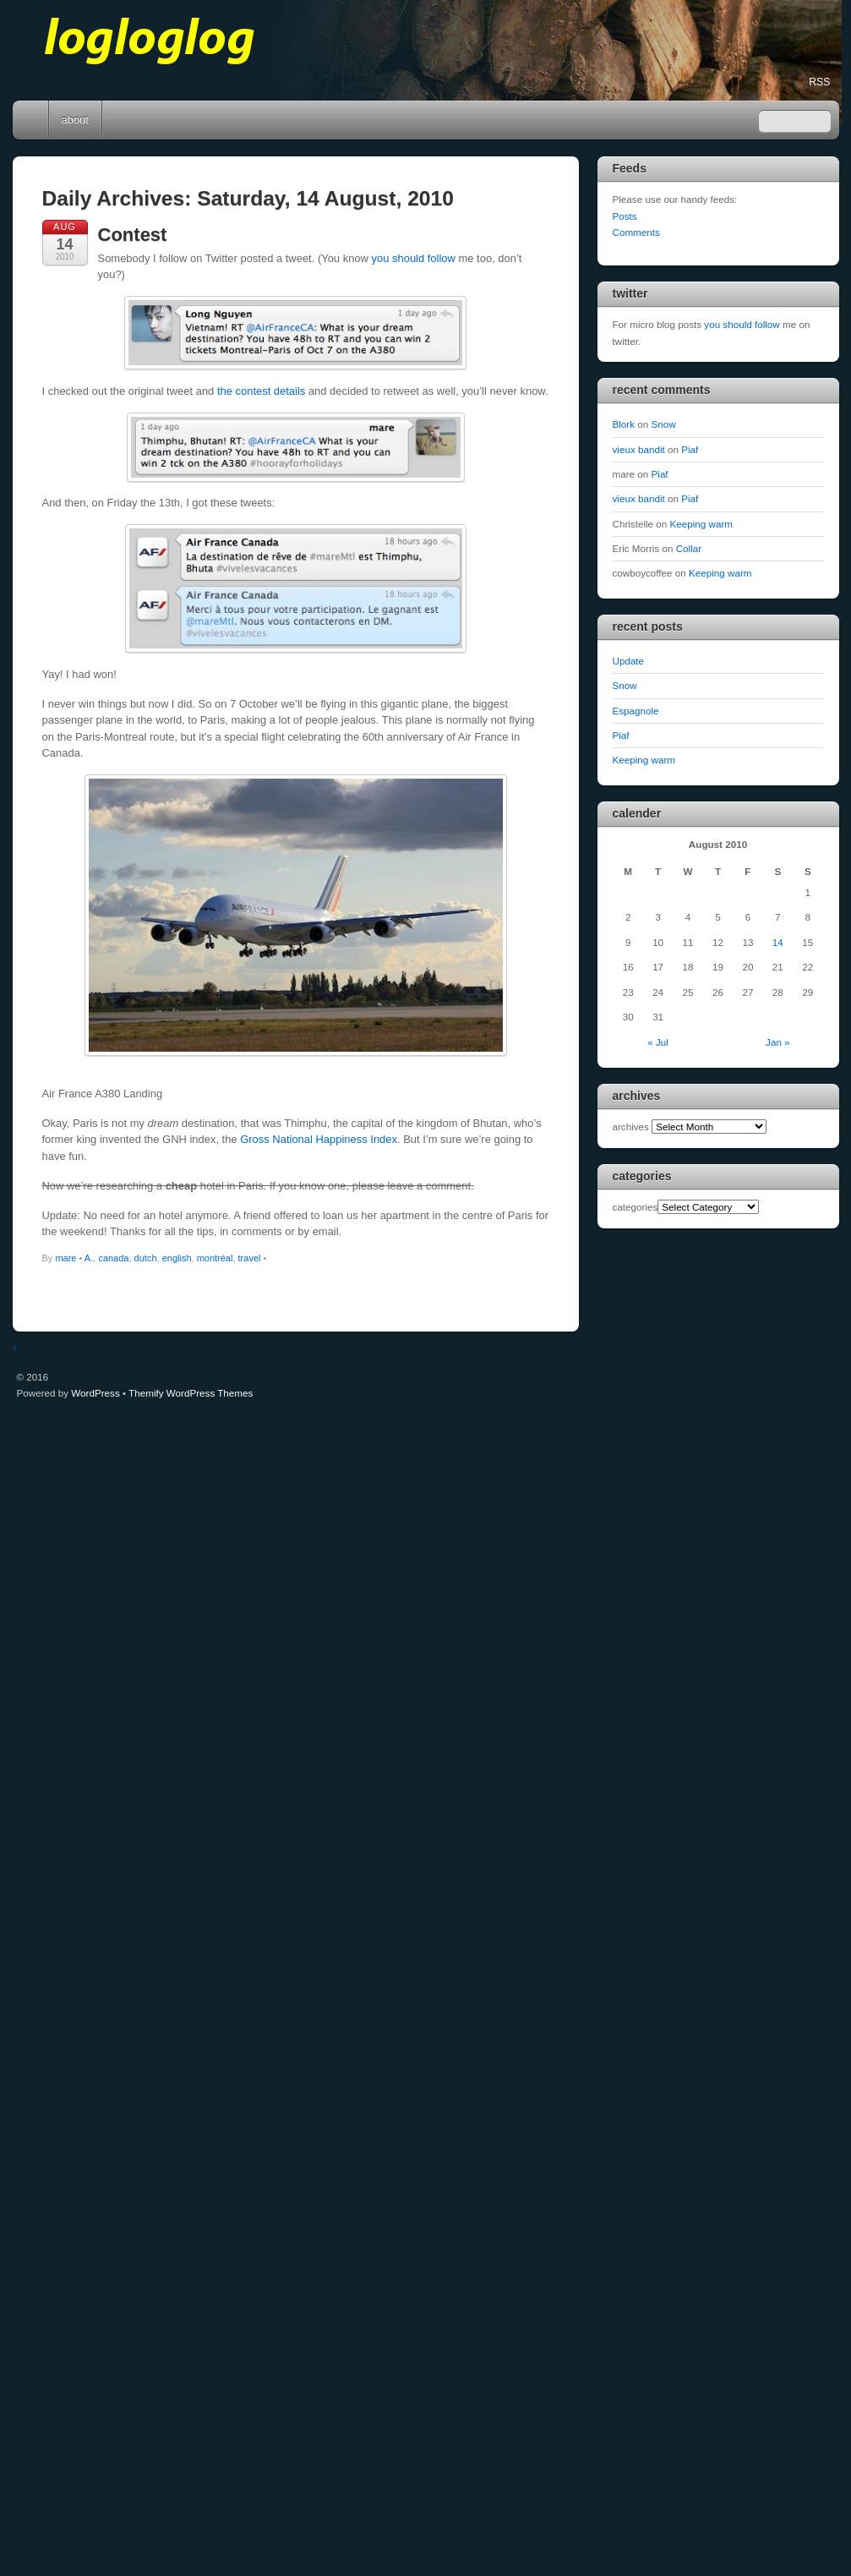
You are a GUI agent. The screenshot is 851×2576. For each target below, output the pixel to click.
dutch (145, 1258)
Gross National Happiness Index (318, 1139)
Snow (664, 423)
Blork (624, 423)
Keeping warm (702, 523)
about (75, 119)
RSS (819, 82)
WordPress (95, 1392)
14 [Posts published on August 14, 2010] (777, 942)
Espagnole (636, 710)
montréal (215, 1258)
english (177, 1258)
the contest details (261, 391)
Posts (625, 216)
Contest (132, 234)
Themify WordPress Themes (190, 1392)
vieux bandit (639, 449)
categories (635, 1206)
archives (631, 1126)
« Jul (657, 1041)
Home (32, 120)
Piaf (689, 449)
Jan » (778, 1041)
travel (249, 1258)
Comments (636, 232)
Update (629, 660)
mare (65, 1258)
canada (113, 1258)
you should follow (414, 258)
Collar (688, 548)
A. (89, 1258)
